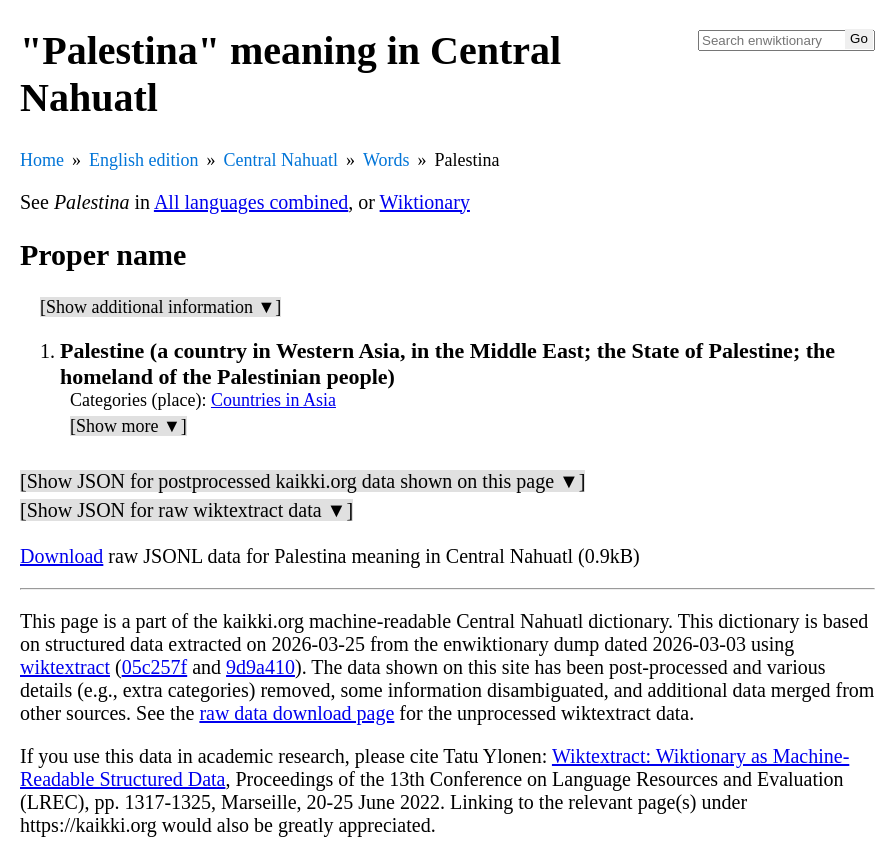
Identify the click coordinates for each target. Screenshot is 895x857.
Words (386, 160)
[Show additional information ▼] (160, 307)
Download (61, 556)
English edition (144, 160)
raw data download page (296, 713)
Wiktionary (425, 202)
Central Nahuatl (281, 160)
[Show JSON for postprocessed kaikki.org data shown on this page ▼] (302, 481)
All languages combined (251, 202)
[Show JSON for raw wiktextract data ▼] (186, 510)
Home (42, 160)
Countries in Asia (273, 400)
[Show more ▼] (128, 426)
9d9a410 (260, 667)
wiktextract (65, 667)
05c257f (155, 667)
